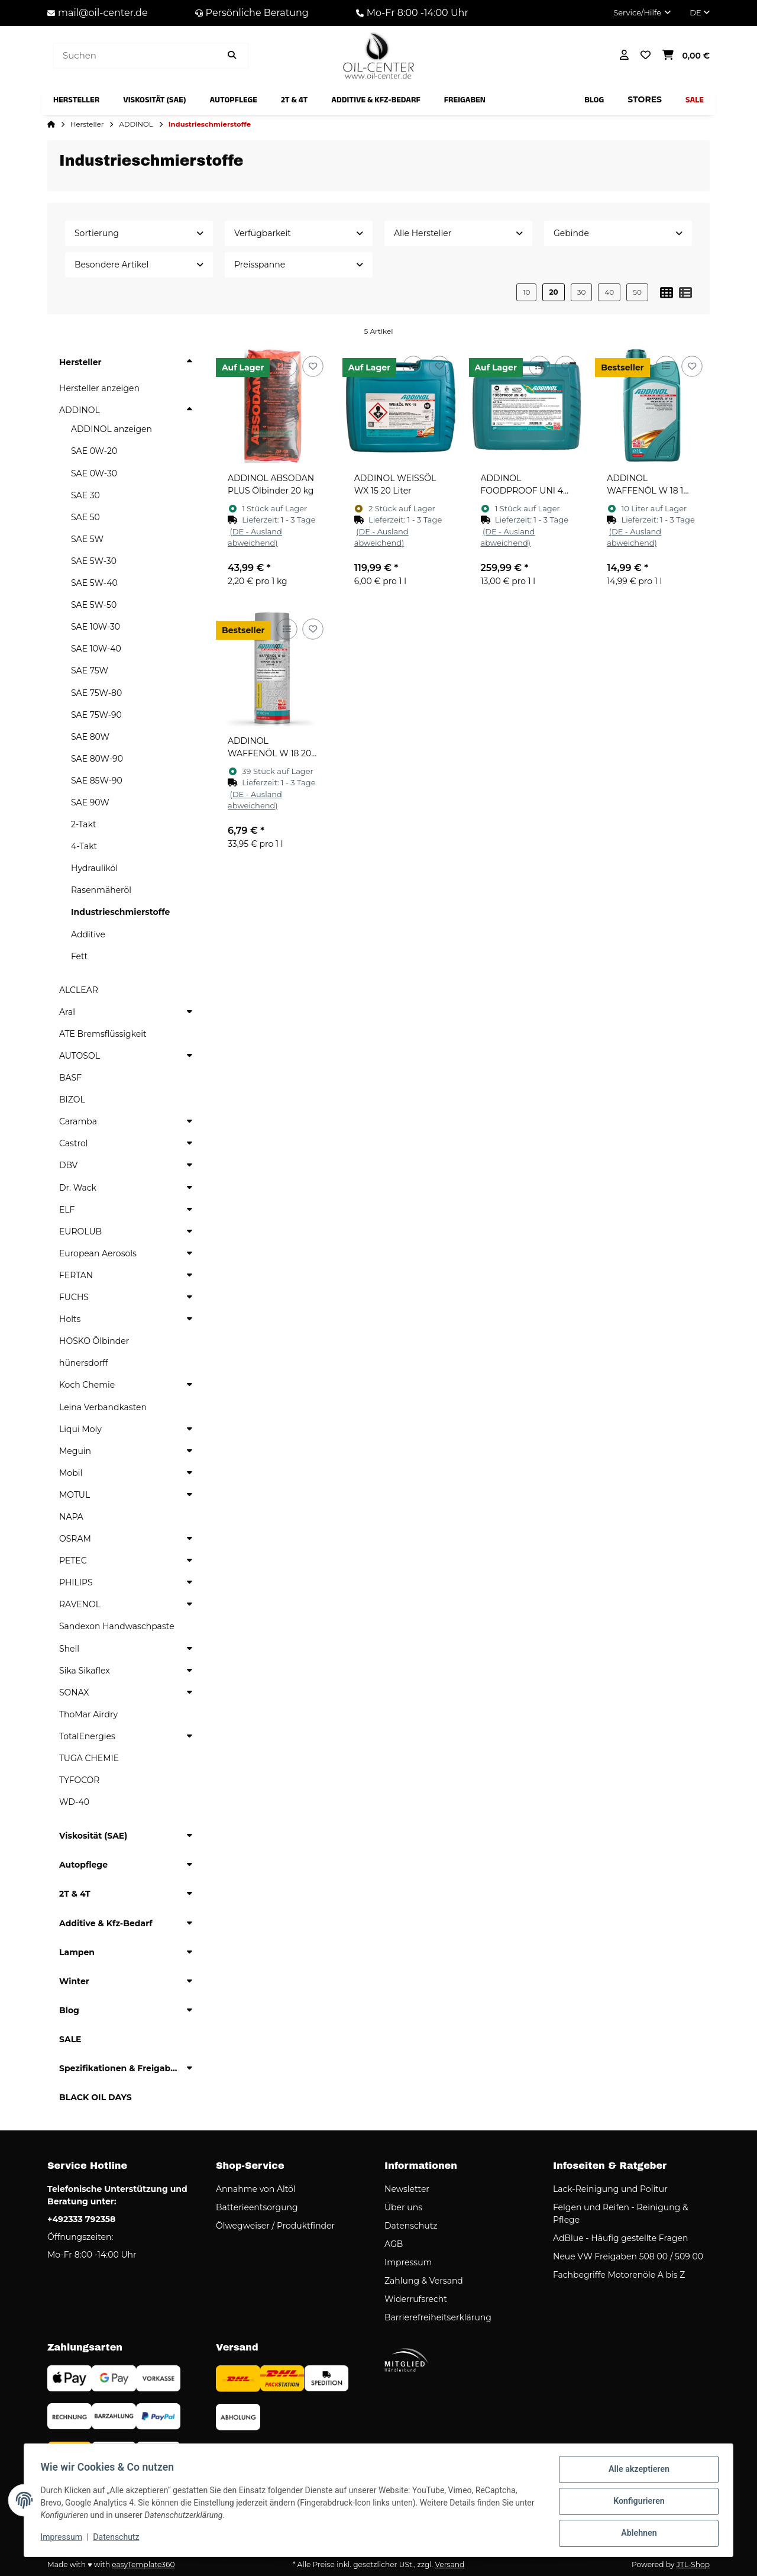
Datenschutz (119, 2539)
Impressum (64, 2539)
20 (553, 292)
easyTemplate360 (143, 2564)
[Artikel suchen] (231, 56)
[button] (642, 13)
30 (581, 292)
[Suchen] (134, 56)
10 (526, 292)
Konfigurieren (636, 2503)
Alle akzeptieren (636, 2472)
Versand (449, 2564)
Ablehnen (636, 2534)
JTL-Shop (693, 2564)
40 (609, 292)
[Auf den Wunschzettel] (312, 366)
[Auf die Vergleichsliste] (286, 366)
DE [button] (700, 12)
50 (637, 292)
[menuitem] (76, 100)
